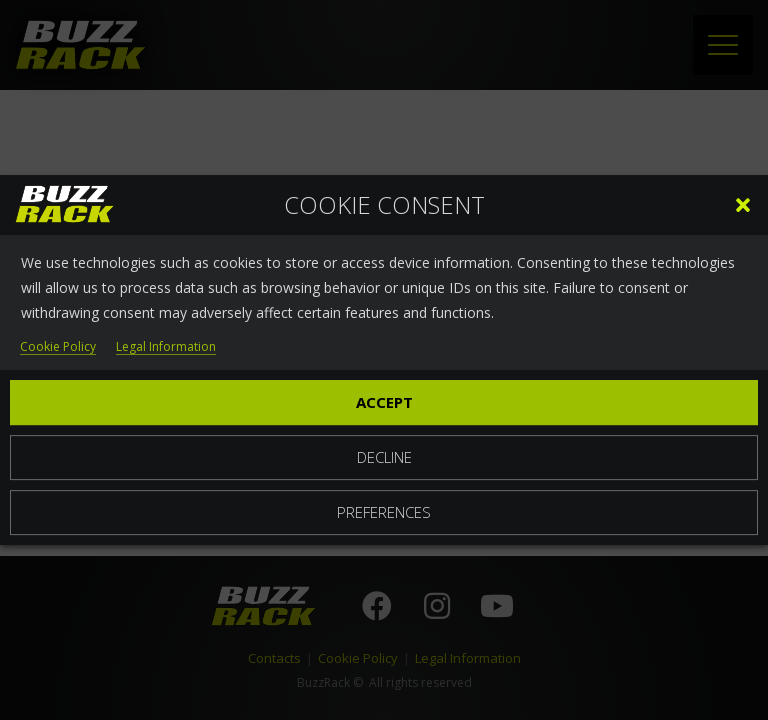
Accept (384, 402)
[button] (743, 205)
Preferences (384, 512)
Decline (384, 457)
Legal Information (166, 347)
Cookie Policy (58, 347)
